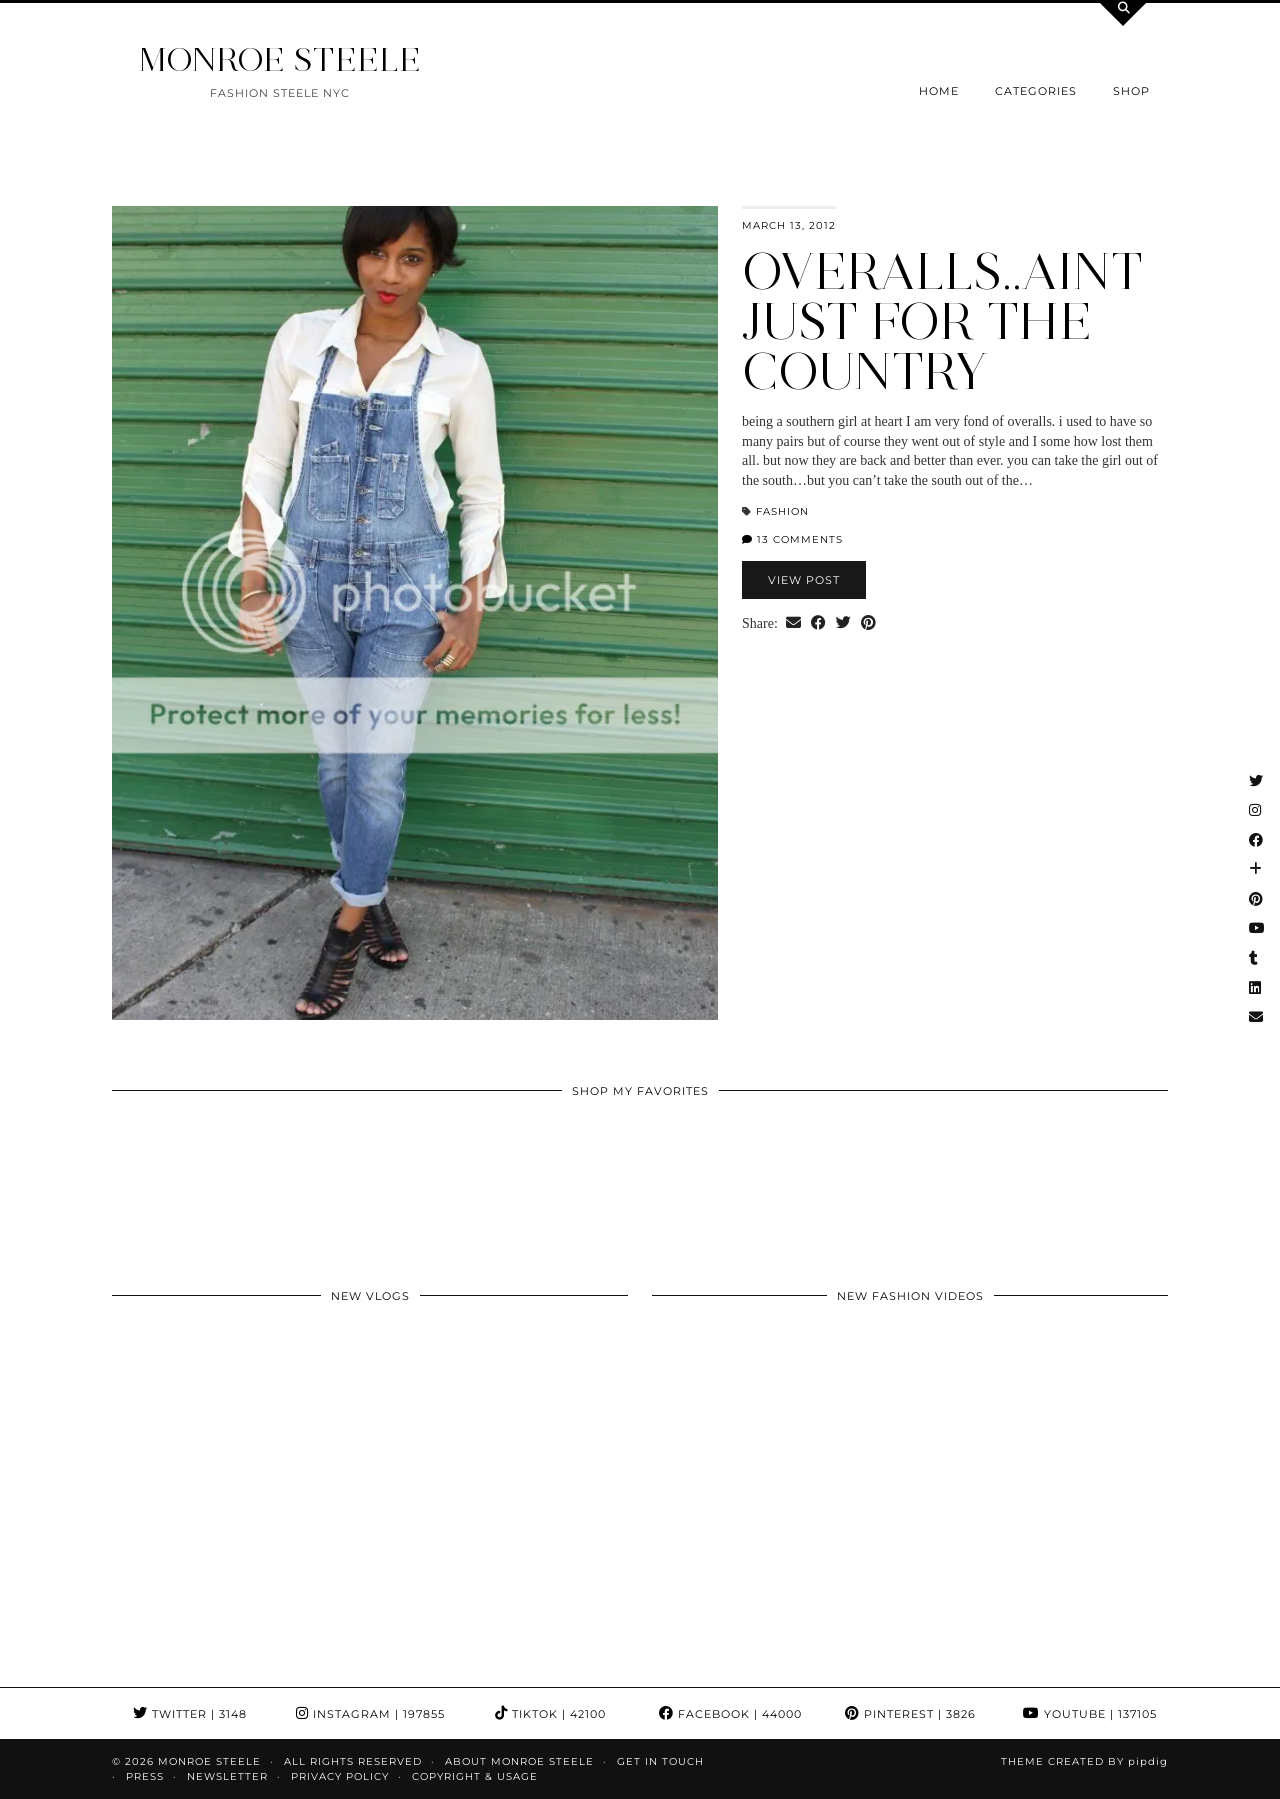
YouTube (1090, 1714)
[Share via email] (793, 624)
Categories (1036, 91)
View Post (804, 580)
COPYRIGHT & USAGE (475, 1776)
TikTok (550, 1714)
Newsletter (227, 1776)
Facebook (730, 1714)
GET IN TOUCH (660, 1761)
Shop (1131, 91)
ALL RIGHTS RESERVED (353, 1761)
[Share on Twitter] (843, 624)
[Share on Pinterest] (868, 624)
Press (145, 1776)
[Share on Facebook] (818, 624)
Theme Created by (1084, 1761)
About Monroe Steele (519, 1761)
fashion (782, 511)
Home (939, 91)
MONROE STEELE (280, 59)
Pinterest (910, 1714)
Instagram (370, 1714)
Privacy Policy (340, 1776)
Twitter (190, 1714)
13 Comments (792, 539)
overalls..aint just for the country (942, 321)
